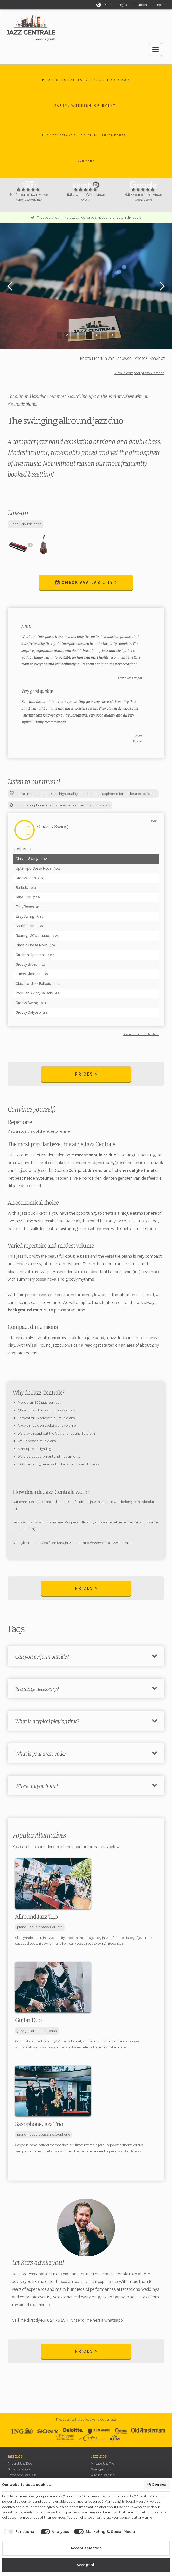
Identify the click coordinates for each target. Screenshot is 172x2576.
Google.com (143, 199)
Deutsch (140, 5)
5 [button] (89, 334)
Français (159, 5)
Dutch (108, 5)
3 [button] (74, 334)
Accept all (86, 2564)
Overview (157, 2484)
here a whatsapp (107, 2320)
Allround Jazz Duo (20, 2464)
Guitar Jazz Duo (19, 2469)
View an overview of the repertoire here (39, 1131)
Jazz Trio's (98, 2456)
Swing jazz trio (101, 2469)
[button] (155, 49)
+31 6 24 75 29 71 (54, 2320)
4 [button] (82, 334)
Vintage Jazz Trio (102, 2464)
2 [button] (67, 334)
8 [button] (112, 334)
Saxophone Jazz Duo (22, 2475)
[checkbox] (18, 2532)
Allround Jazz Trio (103, 2475)
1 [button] (59, 334)
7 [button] (104, 334)
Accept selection (86, 2548)
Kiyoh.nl (86, 199)
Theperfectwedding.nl (28, 199)
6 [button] (97, 334)
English (123, 5)
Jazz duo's (15, 2456)
